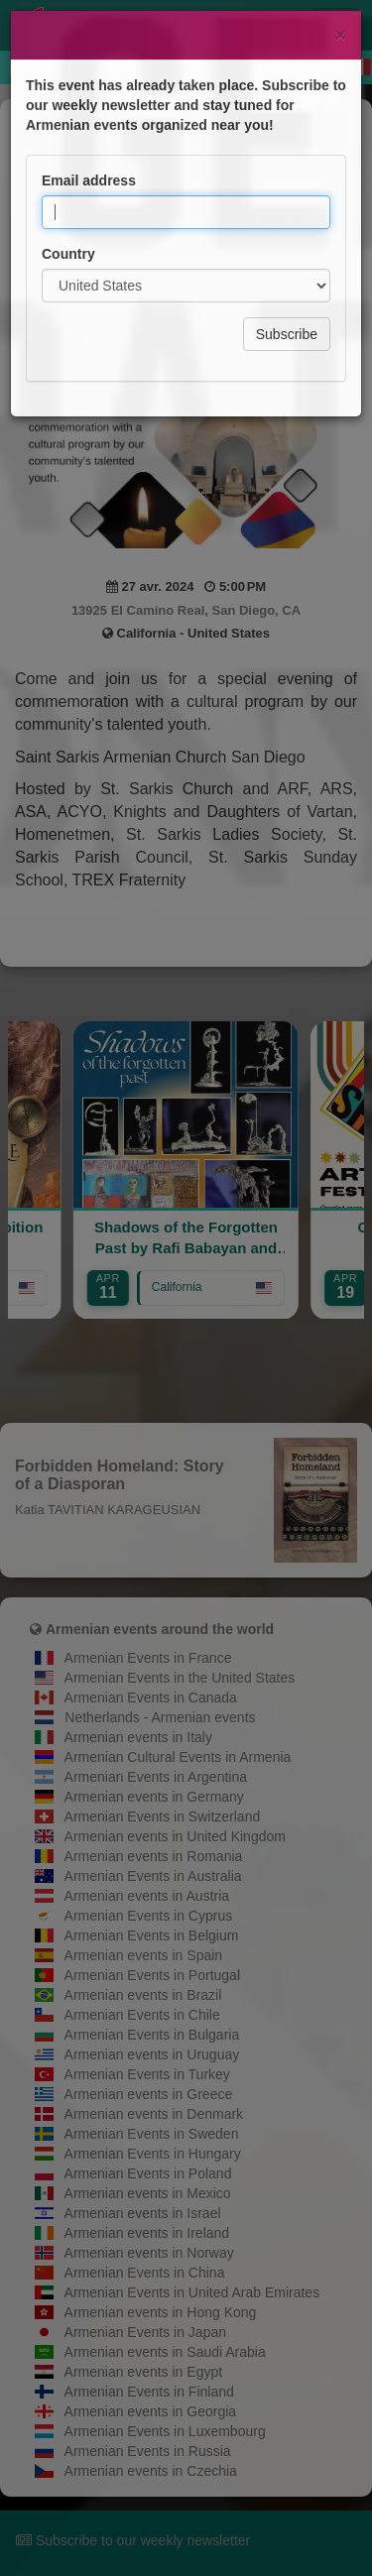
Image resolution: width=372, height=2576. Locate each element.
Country (68, 162)
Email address (89, 88)
